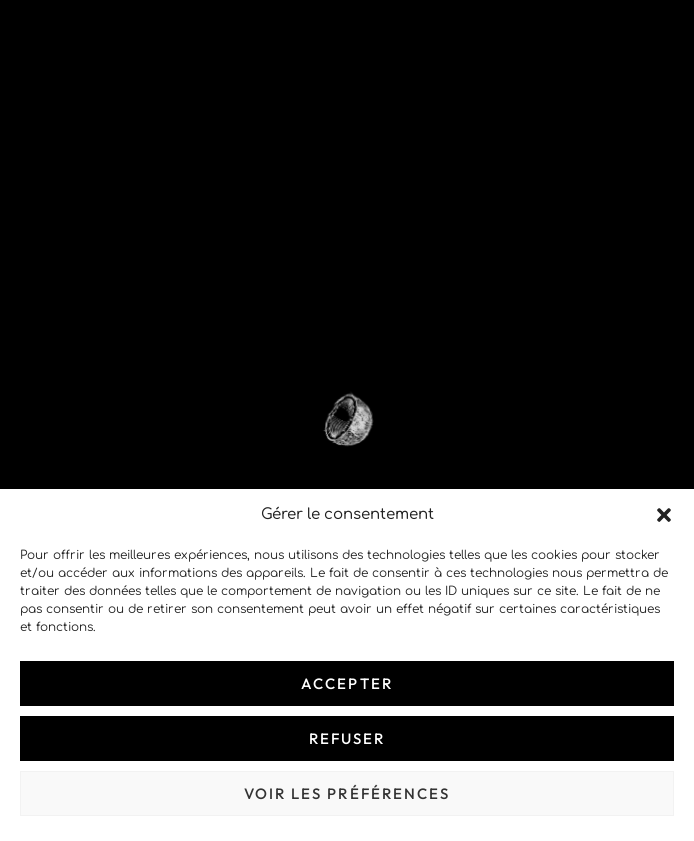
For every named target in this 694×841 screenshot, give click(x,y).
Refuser (347, 738)
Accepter (347, 683)
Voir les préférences (347, 793)
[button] (664, 515)
